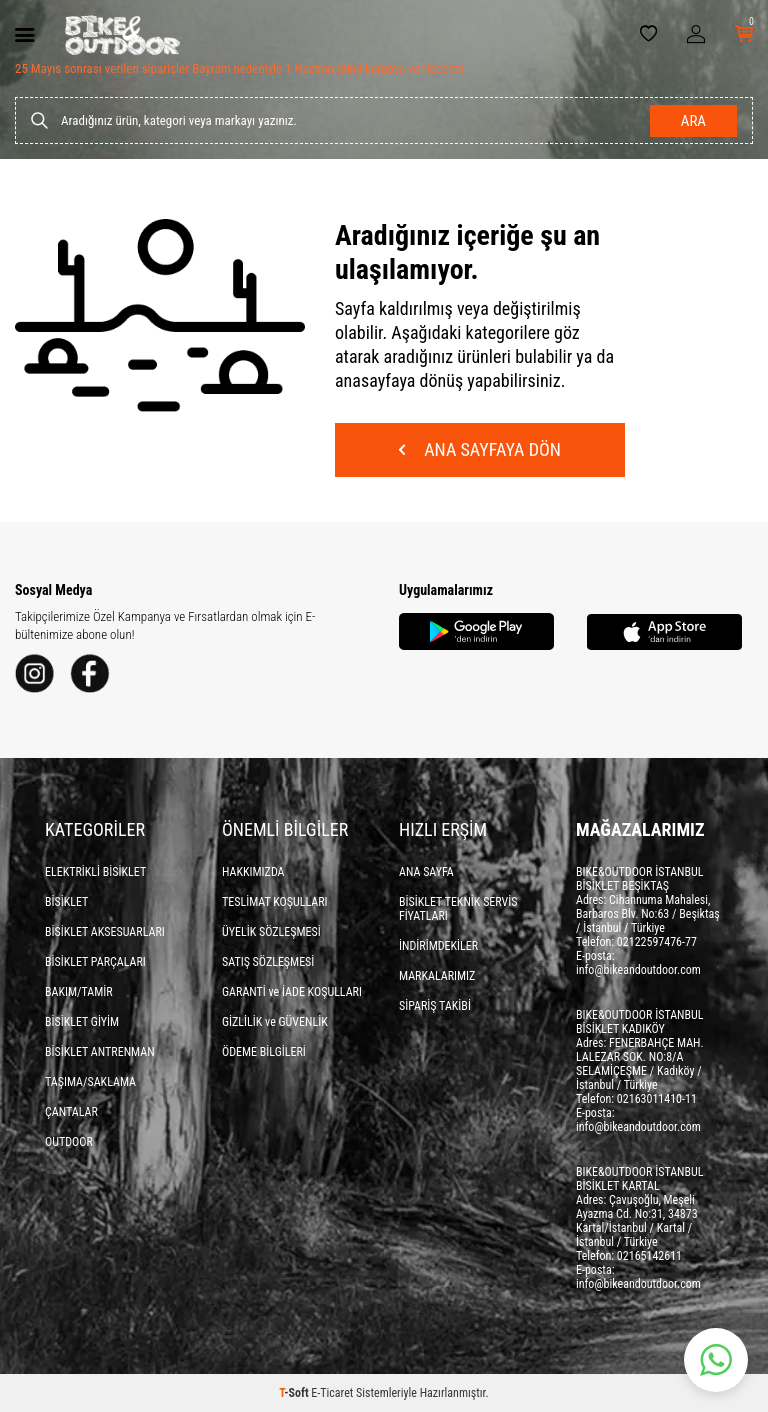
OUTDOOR (69, 1142)
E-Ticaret (332, 1393)
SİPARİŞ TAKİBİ (435, 1006)
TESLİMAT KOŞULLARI (275, 902)
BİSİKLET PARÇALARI (95, 962)
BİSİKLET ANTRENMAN (100, 1052)
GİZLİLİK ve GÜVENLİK (275, 1022)
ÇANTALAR (71, 1112)
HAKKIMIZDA (253, 872)
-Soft (295, 1393)
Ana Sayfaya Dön (480, 449)
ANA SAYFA (426, 872)
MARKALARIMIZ (437, 976)
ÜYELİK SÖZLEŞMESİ (271, 932)
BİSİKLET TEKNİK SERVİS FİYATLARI (458, 909)
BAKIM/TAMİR (79, 992)
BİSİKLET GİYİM (82, 1022)
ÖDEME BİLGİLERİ (264, 1052)
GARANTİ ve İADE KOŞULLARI (292, 992)
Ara (693, 121)
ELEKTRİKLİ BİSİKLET (95, 872)
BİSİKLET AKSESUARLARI (105, 932)
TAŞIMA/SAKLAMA (90, 1082)
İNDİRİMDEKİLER (438, 946)
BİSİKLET (66, 902)
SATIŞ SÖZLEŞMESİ (268, 962)
